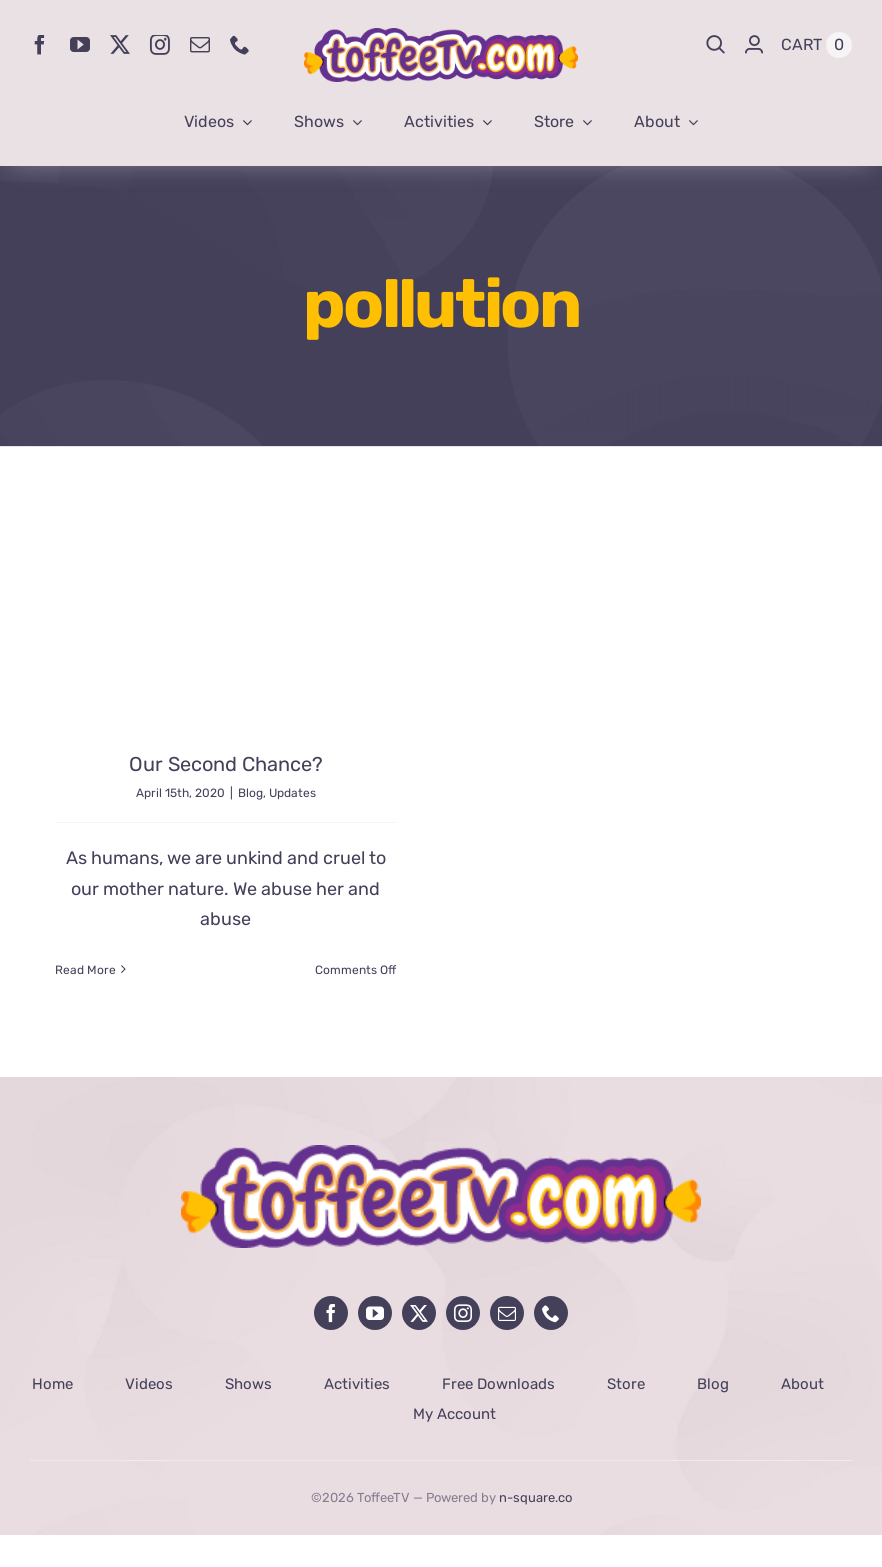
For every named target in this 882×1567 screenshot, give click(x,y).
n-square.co (535, 1497)
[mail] (200, 45)
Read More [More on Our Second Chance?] (85, 970)
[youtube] (80, 45)
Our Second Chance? (226, 764)
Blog (250, 793)
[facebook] (40, 45)
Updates (292, 793)
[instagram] (160, 45)
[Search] (716, 45)
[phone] (240, 45)
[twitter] (120, 45)
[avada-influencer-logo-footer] (441, 1154)
